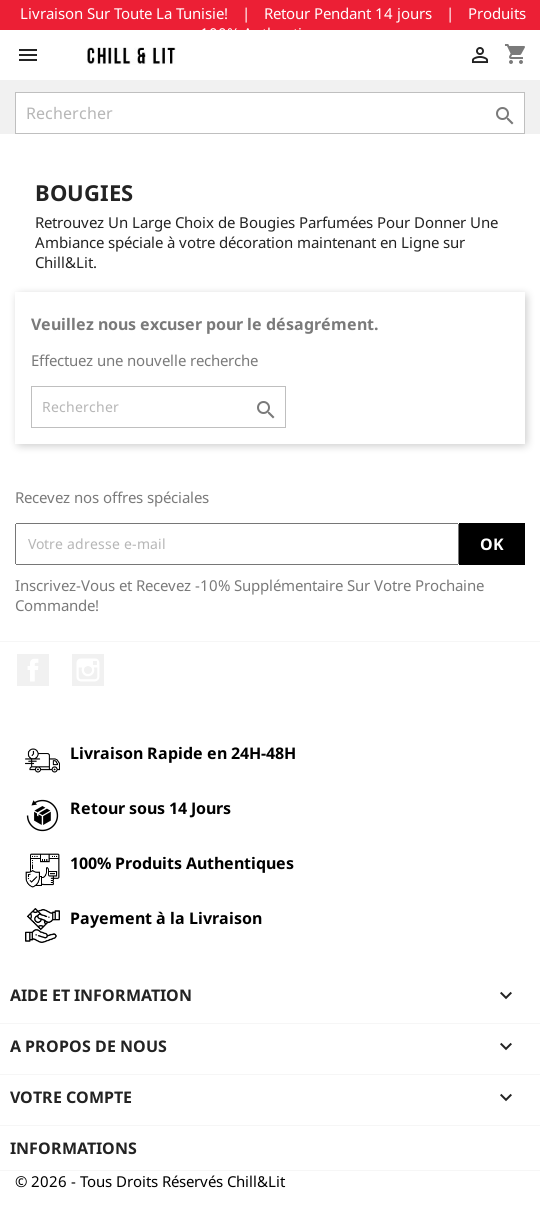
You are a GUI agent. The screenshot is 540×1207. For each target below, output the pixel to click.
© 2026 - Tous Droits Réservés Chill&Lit (150, 1181)
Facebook (33, 670)
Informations (73, 1148)
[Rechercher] (270, 113)
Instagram (88, 670)
